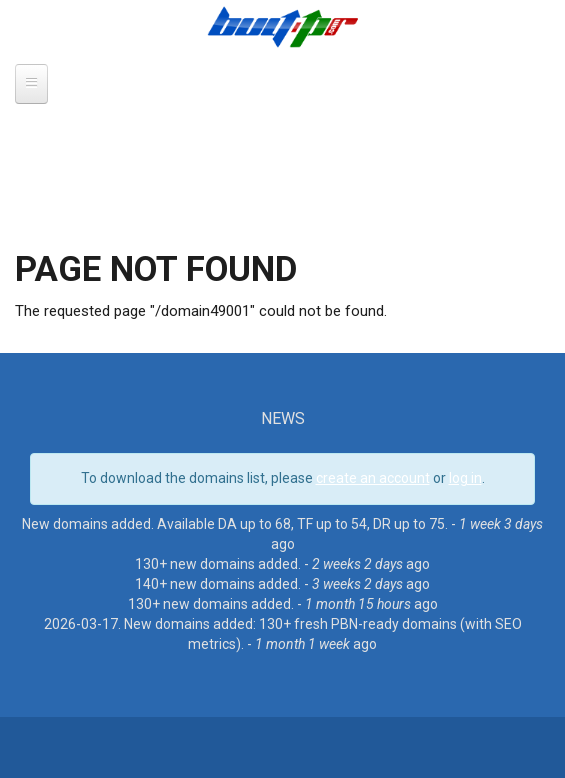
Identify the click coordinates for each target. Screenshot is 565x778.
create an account (373, 478)
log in (465, 478)
